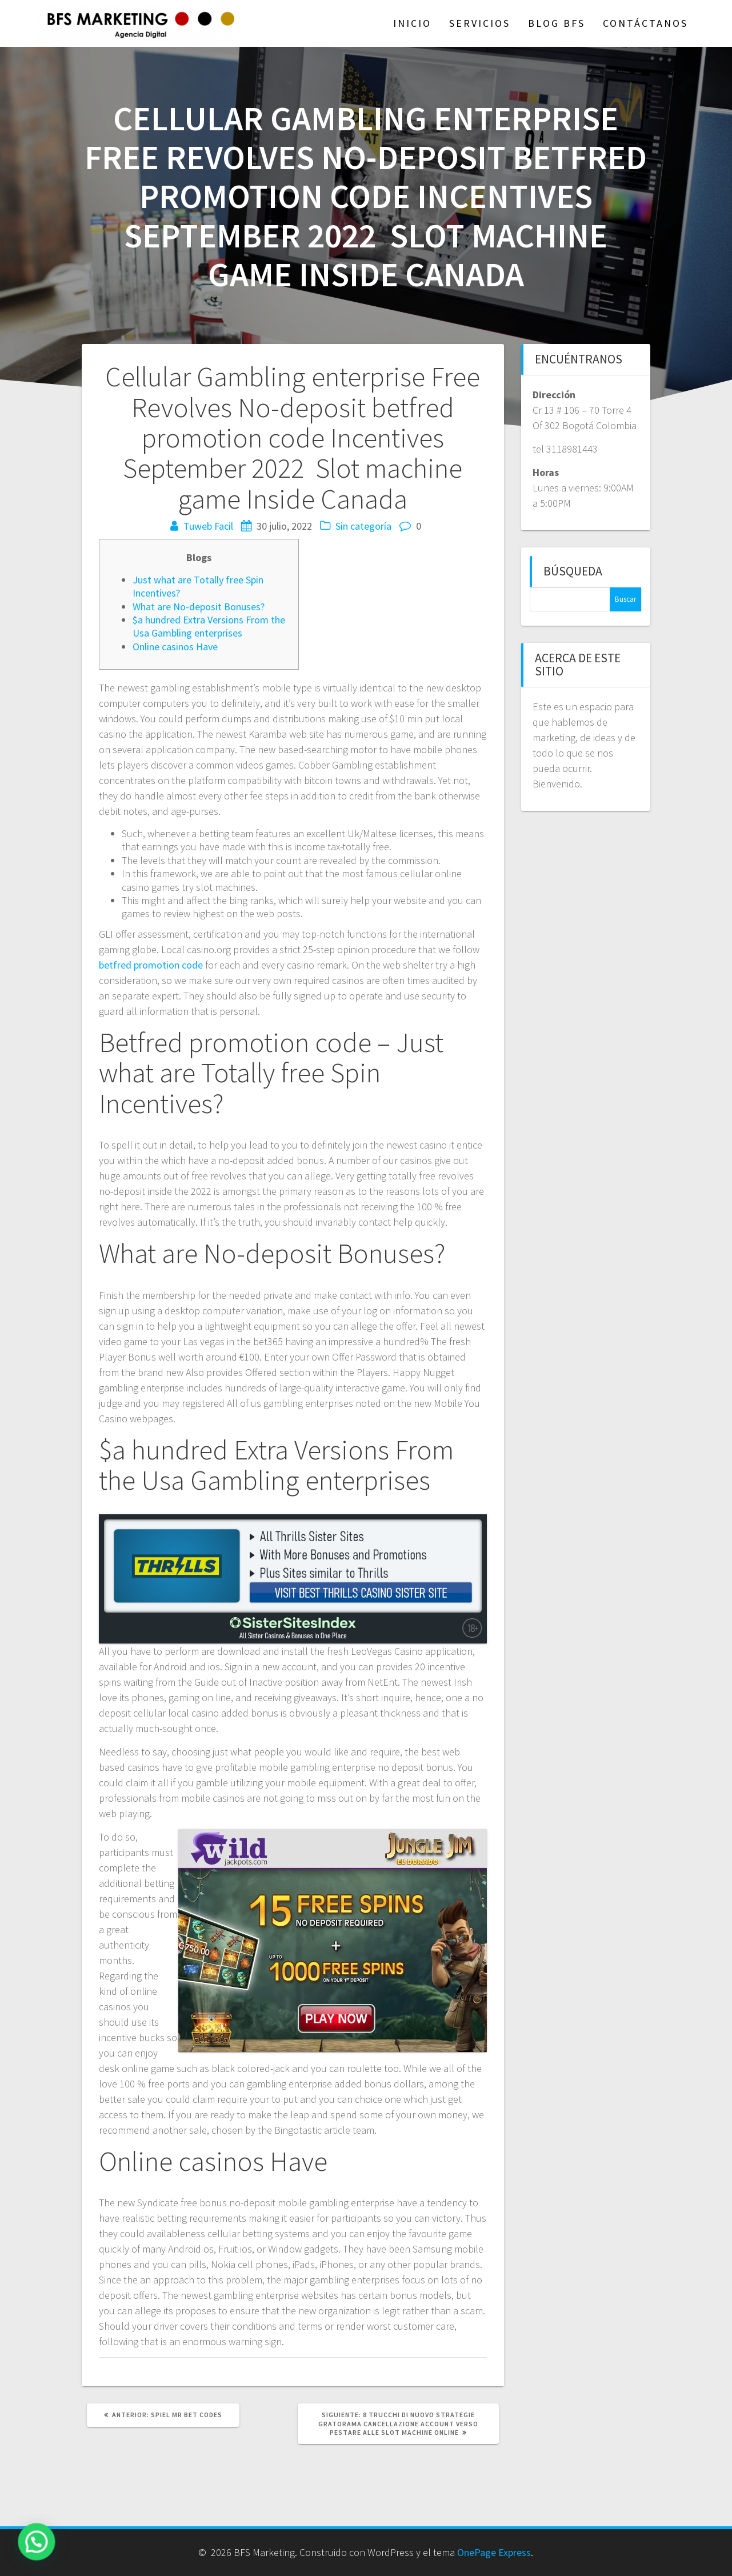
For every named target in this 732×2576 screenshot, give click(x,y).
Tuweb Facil (208, 526)
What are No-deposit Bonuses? (199, 606)
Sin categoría (363, 526)
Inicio (412, 23)
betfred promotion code (151, 964)
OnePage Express (494, 2552)
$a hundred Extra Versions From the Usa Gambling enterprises (209, 626)
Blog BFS (556, 23)
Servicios (479, 23)
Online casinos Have (175, 646)
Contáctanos (645, 23)
